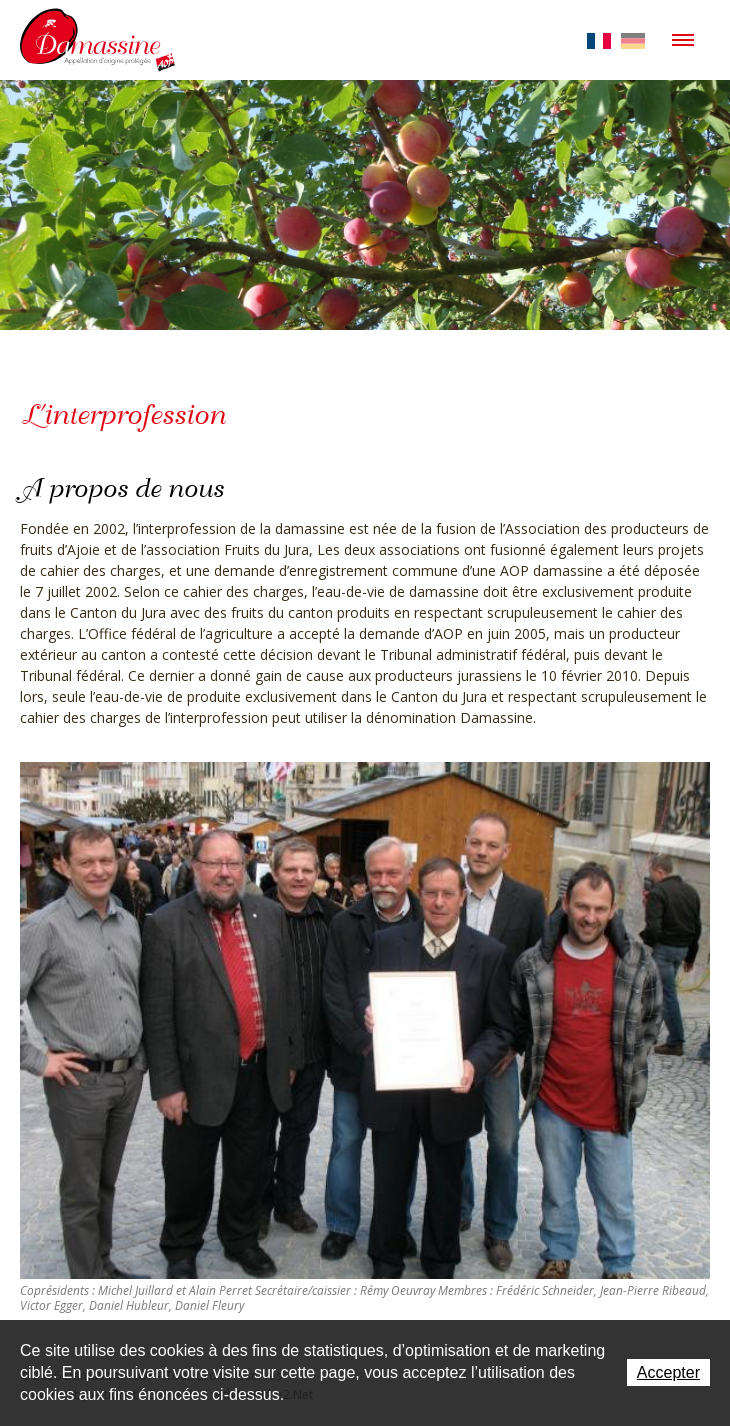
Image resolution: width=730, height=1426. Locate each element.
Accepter (668, 1372)
